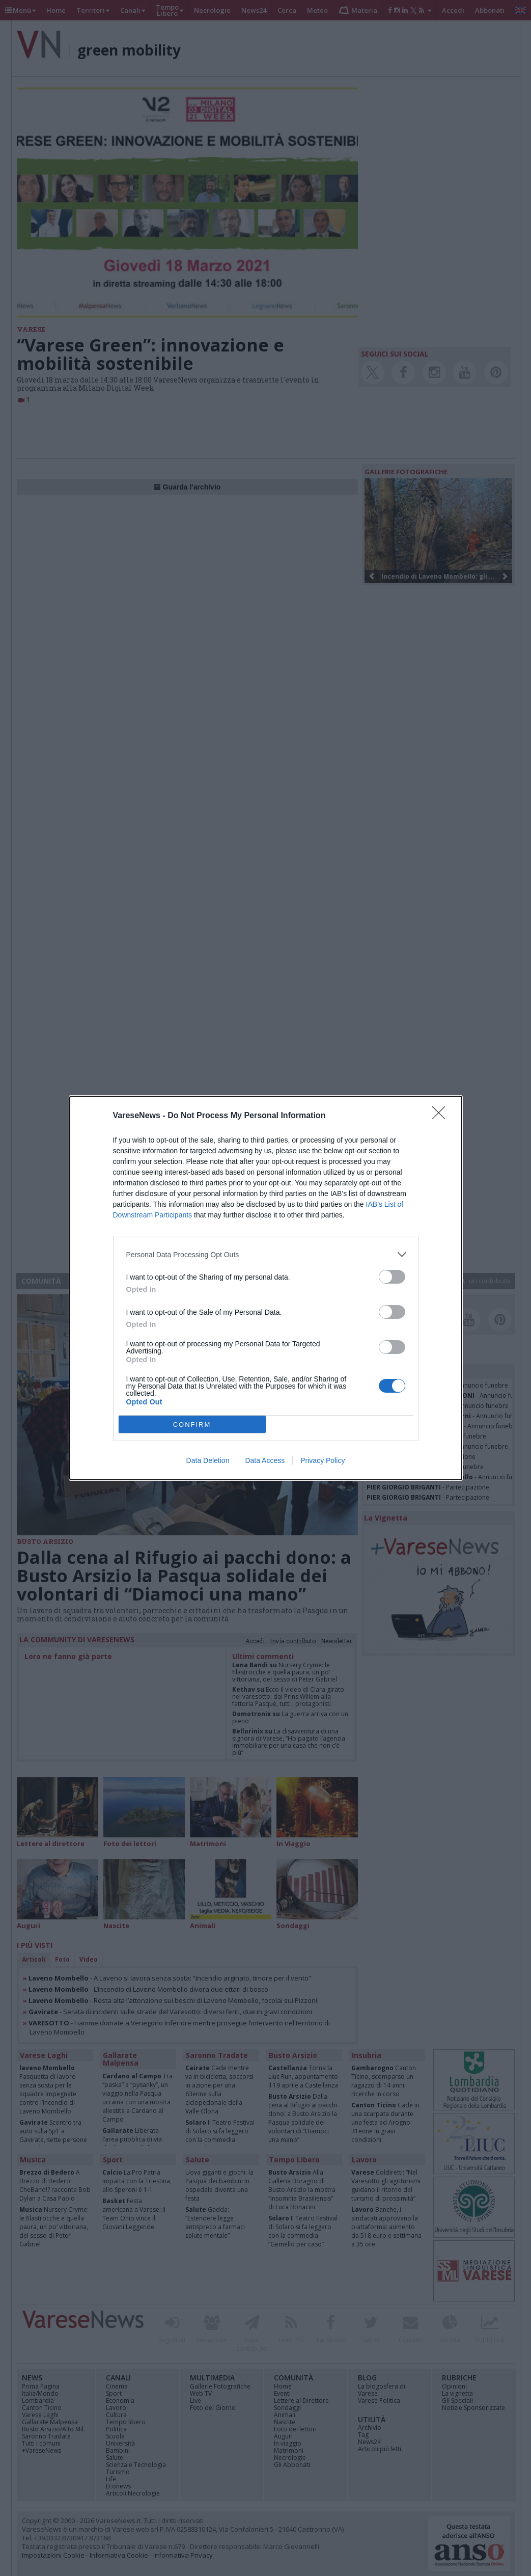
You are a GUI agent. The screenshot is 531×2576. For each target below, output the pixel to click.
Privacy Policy (322, 1460)
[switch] (392, 1277)
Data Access (265, 1460)
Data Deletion (208, 1460)
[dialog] (266, 1288)
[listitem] (265, 1254)
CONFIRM (192, 1424)
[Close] (442, 1116)
